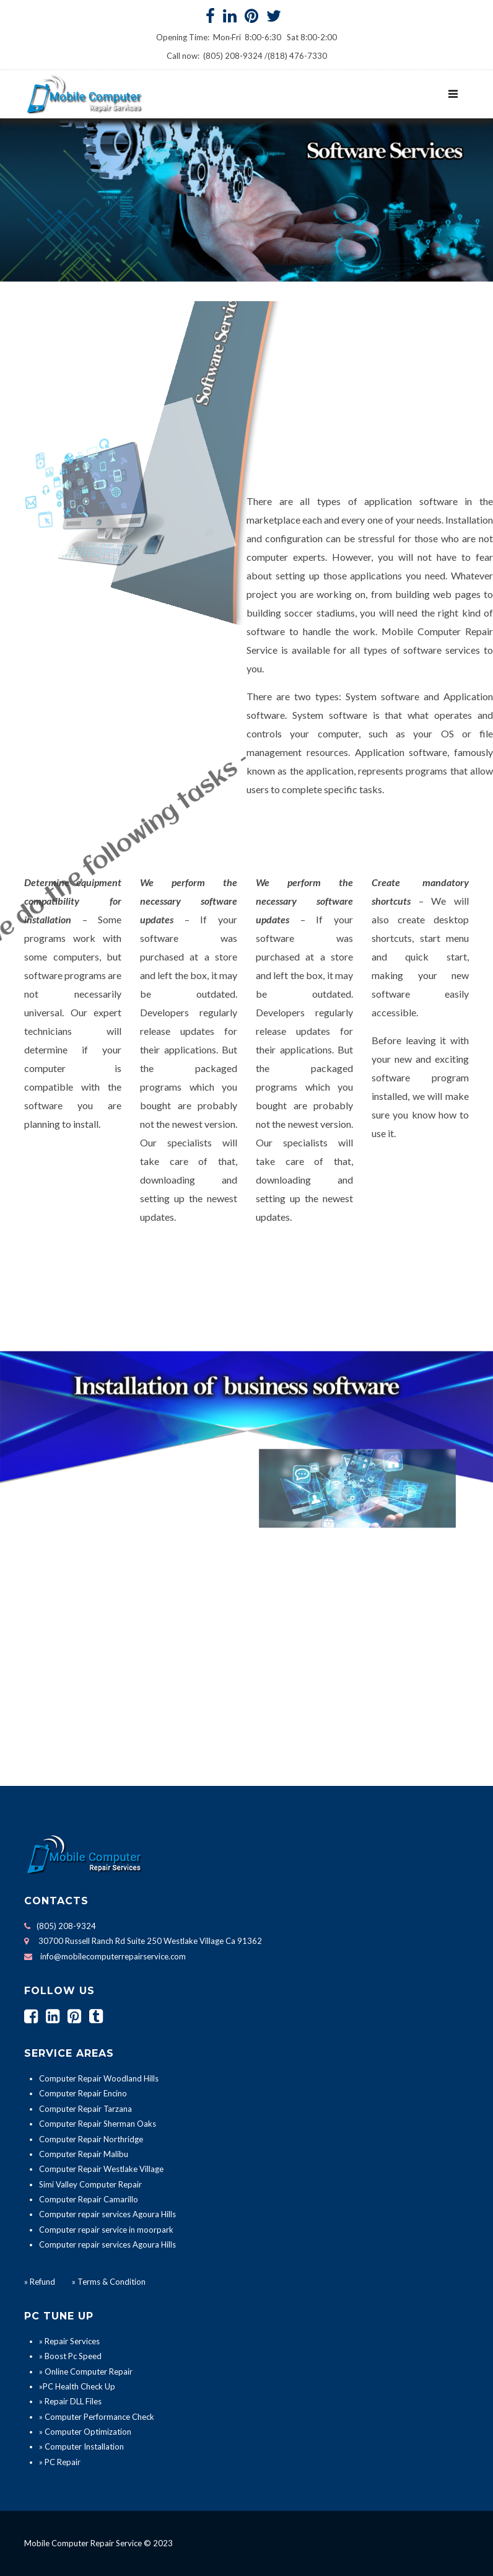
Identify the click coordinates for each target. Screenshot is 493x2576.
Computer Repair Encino (83, 2093)
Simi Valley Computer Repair (90, 2184)
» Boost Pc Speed (70, 2356)
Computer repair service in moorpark (106, 2230)
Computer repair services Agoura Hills (107, 2214)
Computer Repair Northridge (91, 2139)
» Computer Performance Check (96, 2417)
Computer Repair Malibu (83, 2154)
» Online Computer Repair (86, 2371)
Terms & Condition (111, 2282)
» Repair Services (69, 2341)
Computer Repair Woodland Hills (99, 2078)
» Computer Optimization (85, 2432)
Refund (42, 2282)
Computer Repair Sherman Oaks (97, 2124)
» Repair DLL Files (70, 2401)
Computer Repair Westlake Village (101, 2169)
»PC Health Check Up (77, 2386)
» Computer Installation (81, 2446)
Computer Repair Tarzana (85, 2109)
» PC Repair (60, 2462)
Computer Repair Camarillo (88, 2199)
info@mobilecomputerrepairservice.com (113, 1956)
